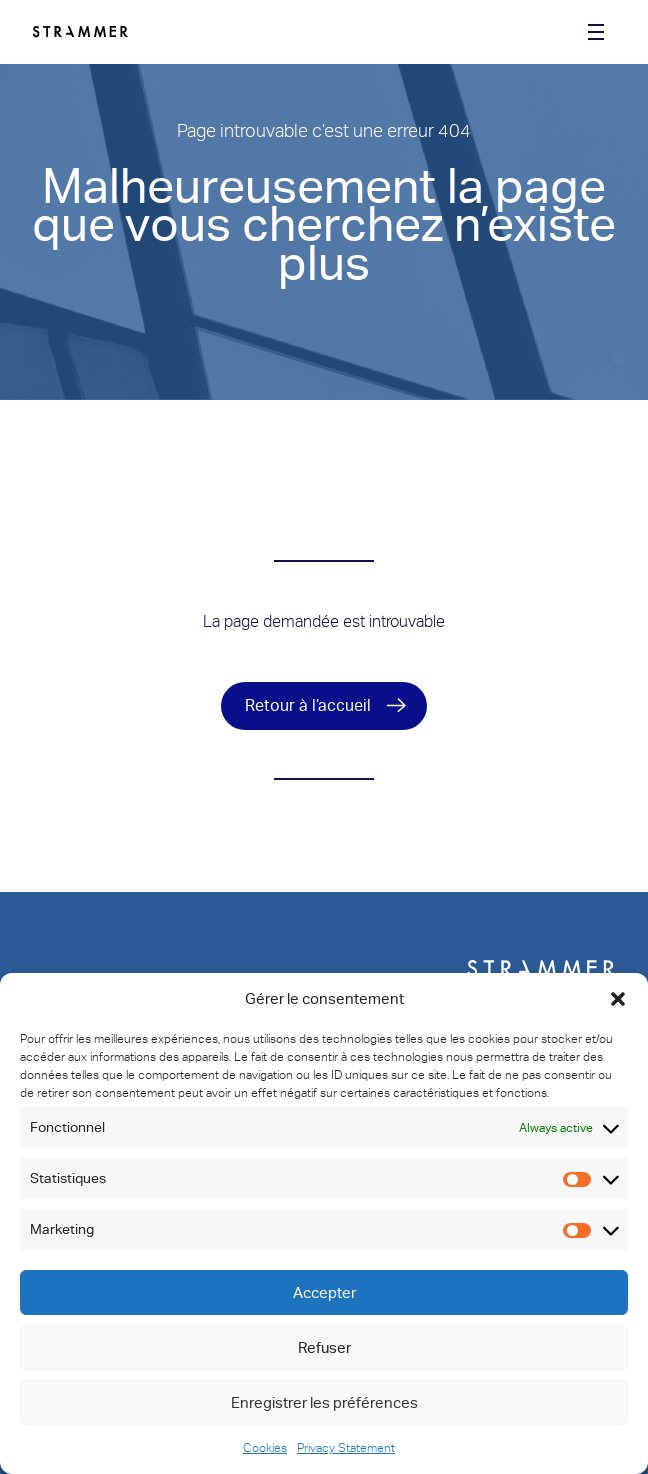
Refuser (324, 1348)
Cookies (265, 1448)
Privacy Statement (346, 1448)
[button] (618, 999)
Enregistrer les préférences (324, 1403)
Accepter (324, 1293)
